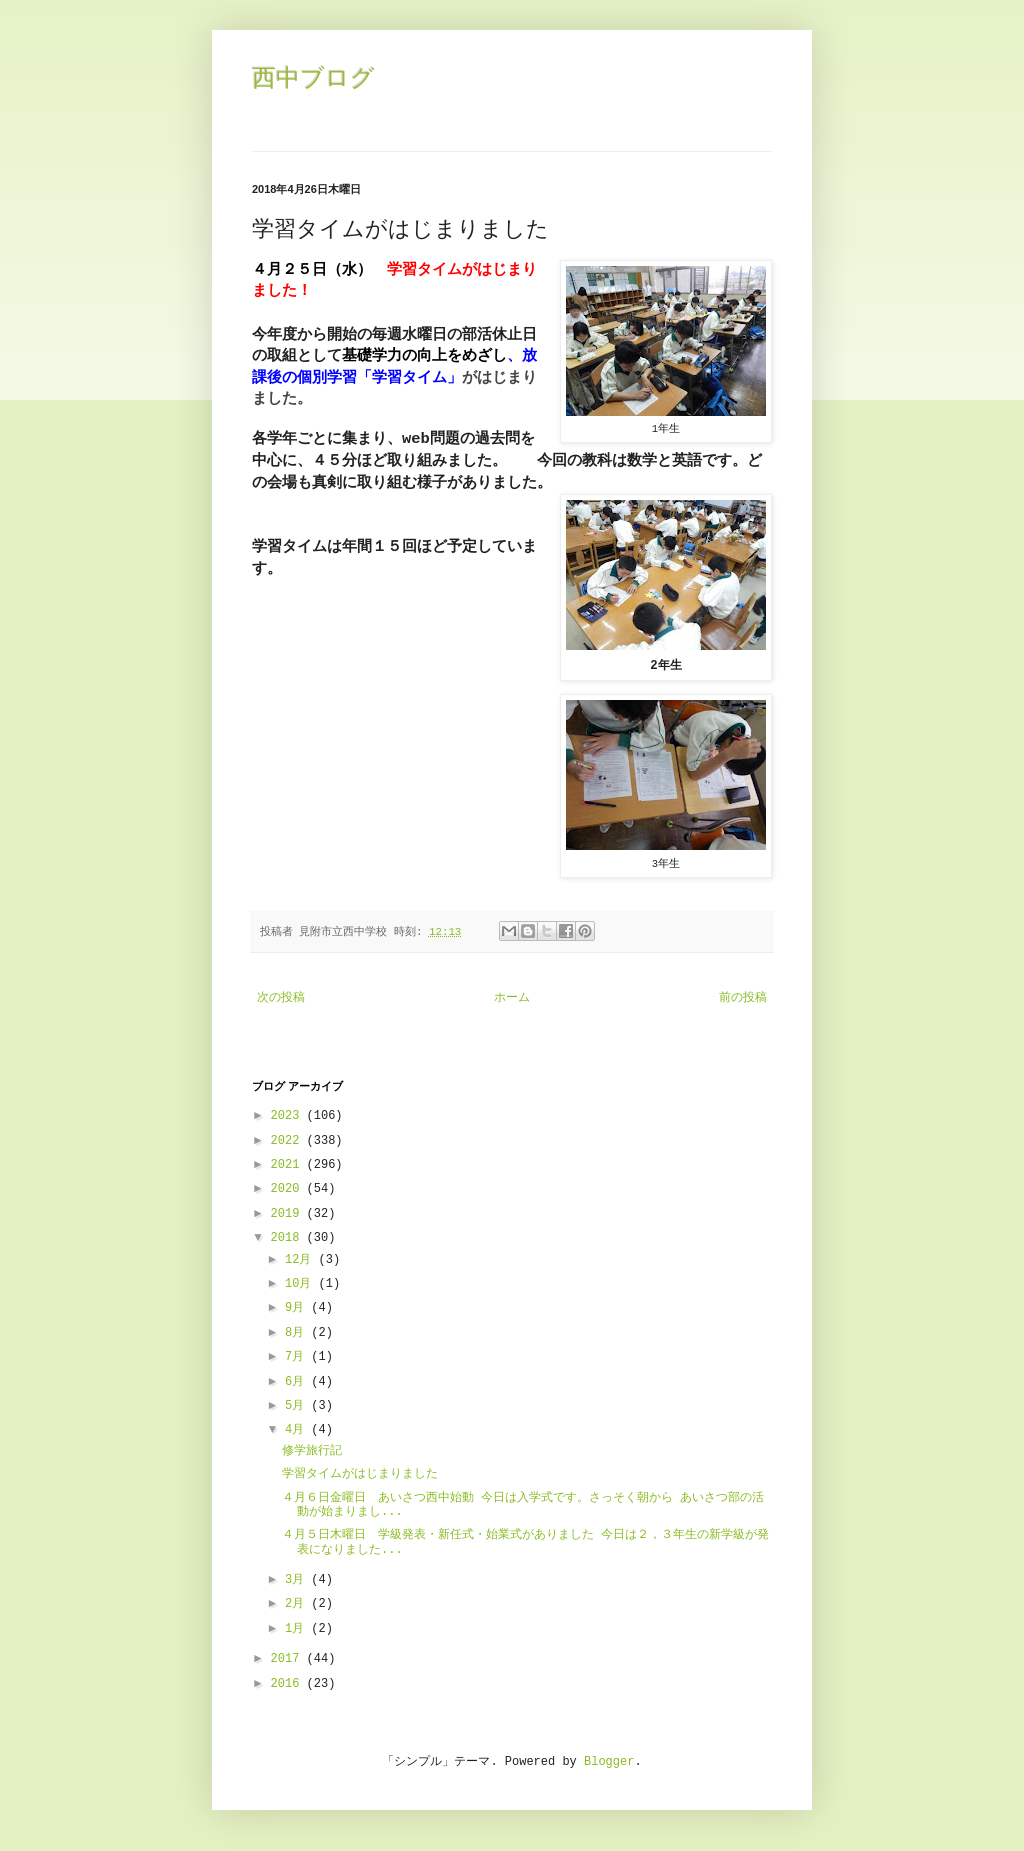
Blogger (609, 1762)
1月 (298, 1629)
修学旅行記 (312, 1451)
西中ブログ (313, 77)
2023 (289, 1116)
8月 (298, 1333)
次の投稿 (281, 998)
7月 (298, 1357)
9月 (298, 1308)
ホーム (512, 998)
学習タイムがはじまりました (360, 1474)
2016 (289, 1684)
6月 (298, 1382)
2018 (289, 1238)
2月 (298, 1604)
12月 (302, 1260)
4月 (298, 1430)
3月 (298, 1580)
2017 (289, 1659)
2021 (289, 1165)
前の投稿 (743, 998)
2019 (289, 1214)
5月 (298, 1406)
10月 (302, 1284)
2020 (289, 1189)
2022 (289, 1141)
